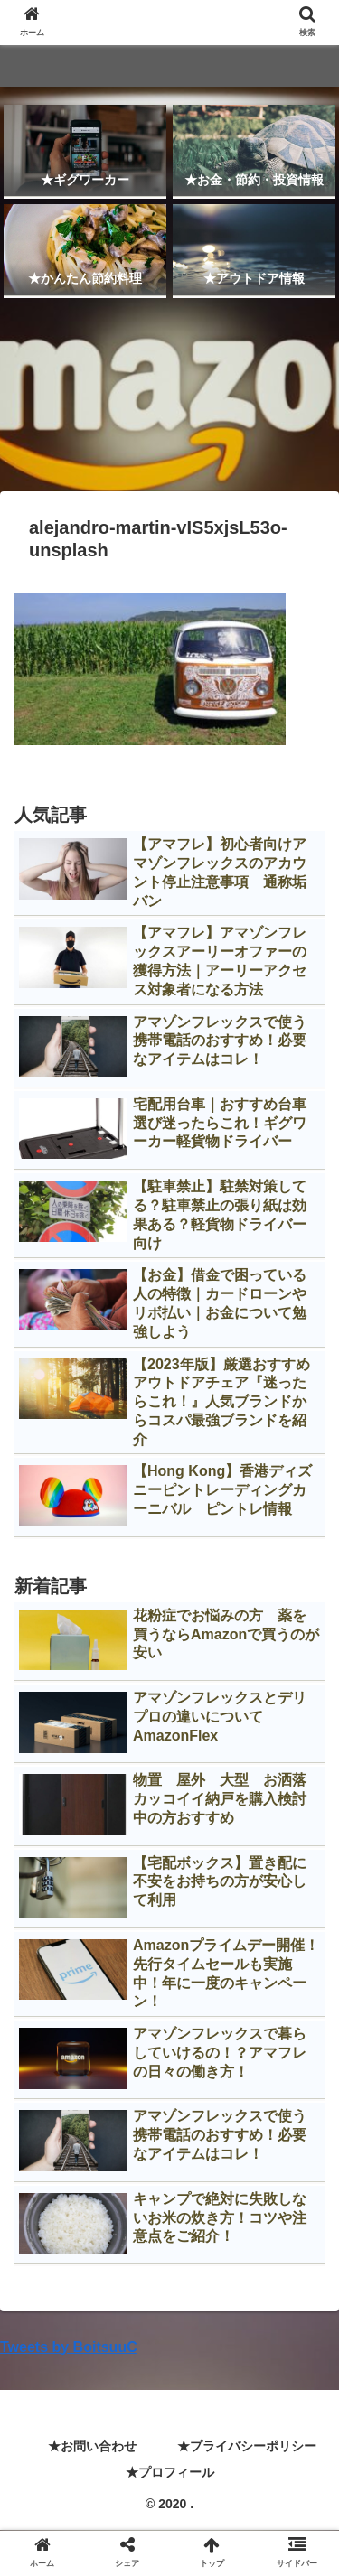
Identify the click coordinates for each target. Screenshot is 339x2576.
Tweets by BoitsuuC (68, 2347)
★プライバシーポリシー (246, 2446)
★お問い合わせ (92, 2446)
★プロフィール (170, 2472)
